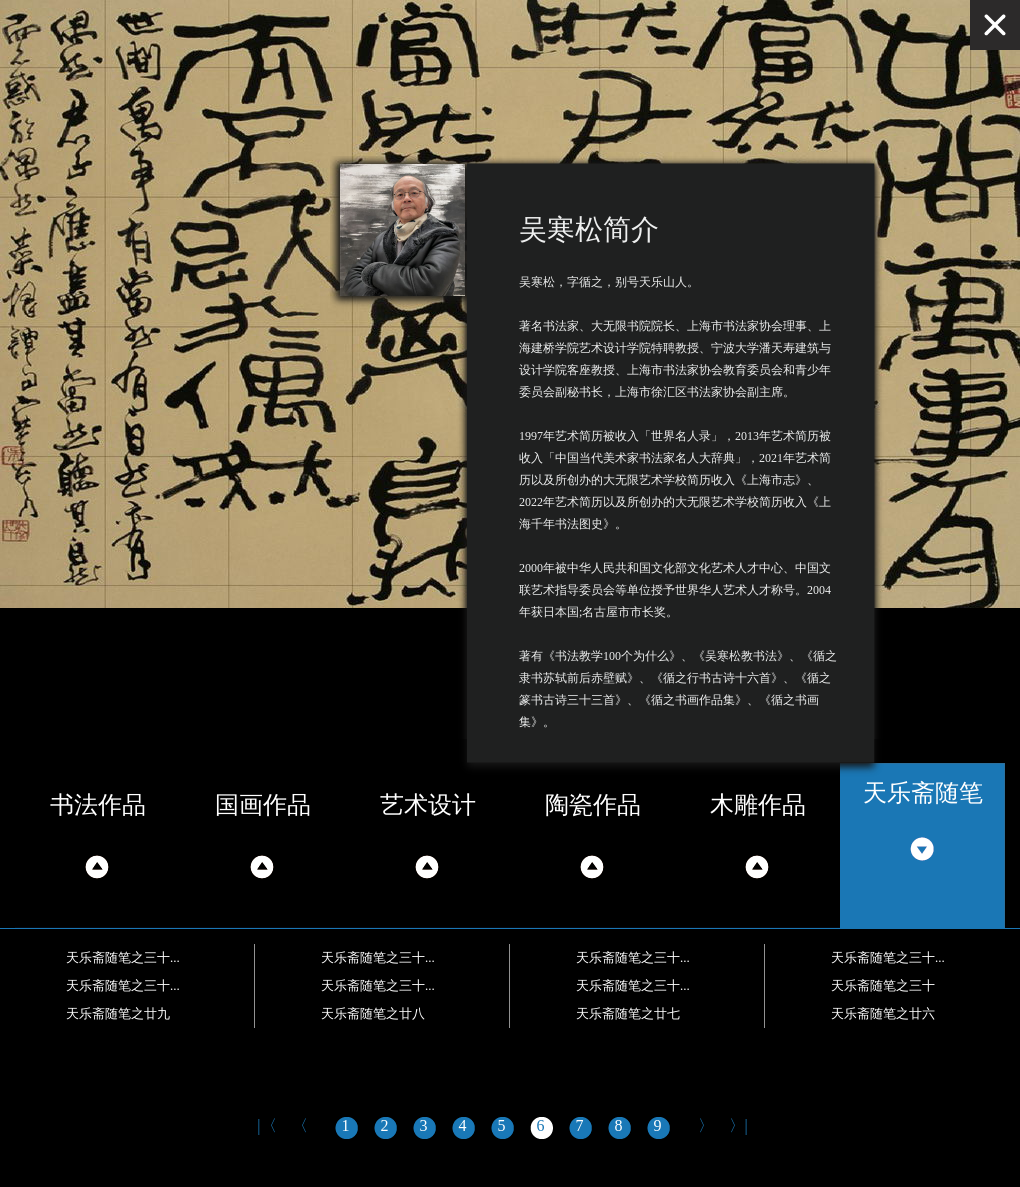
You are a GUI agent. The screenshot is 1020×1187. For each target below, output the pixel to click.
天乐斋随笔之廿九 (118, 1013)
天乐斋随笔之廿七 (628, 1013)
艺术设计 (428, 805)
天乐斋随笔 (923, 793)
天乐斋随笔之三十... (123, 957)
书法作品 (98, 805)
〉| (738, 1125)
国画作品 (263, 805)
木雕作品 (758, 805)
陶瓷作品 (593, 805)
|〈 (266, 1125)
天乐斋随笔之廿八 (373, 1013)
